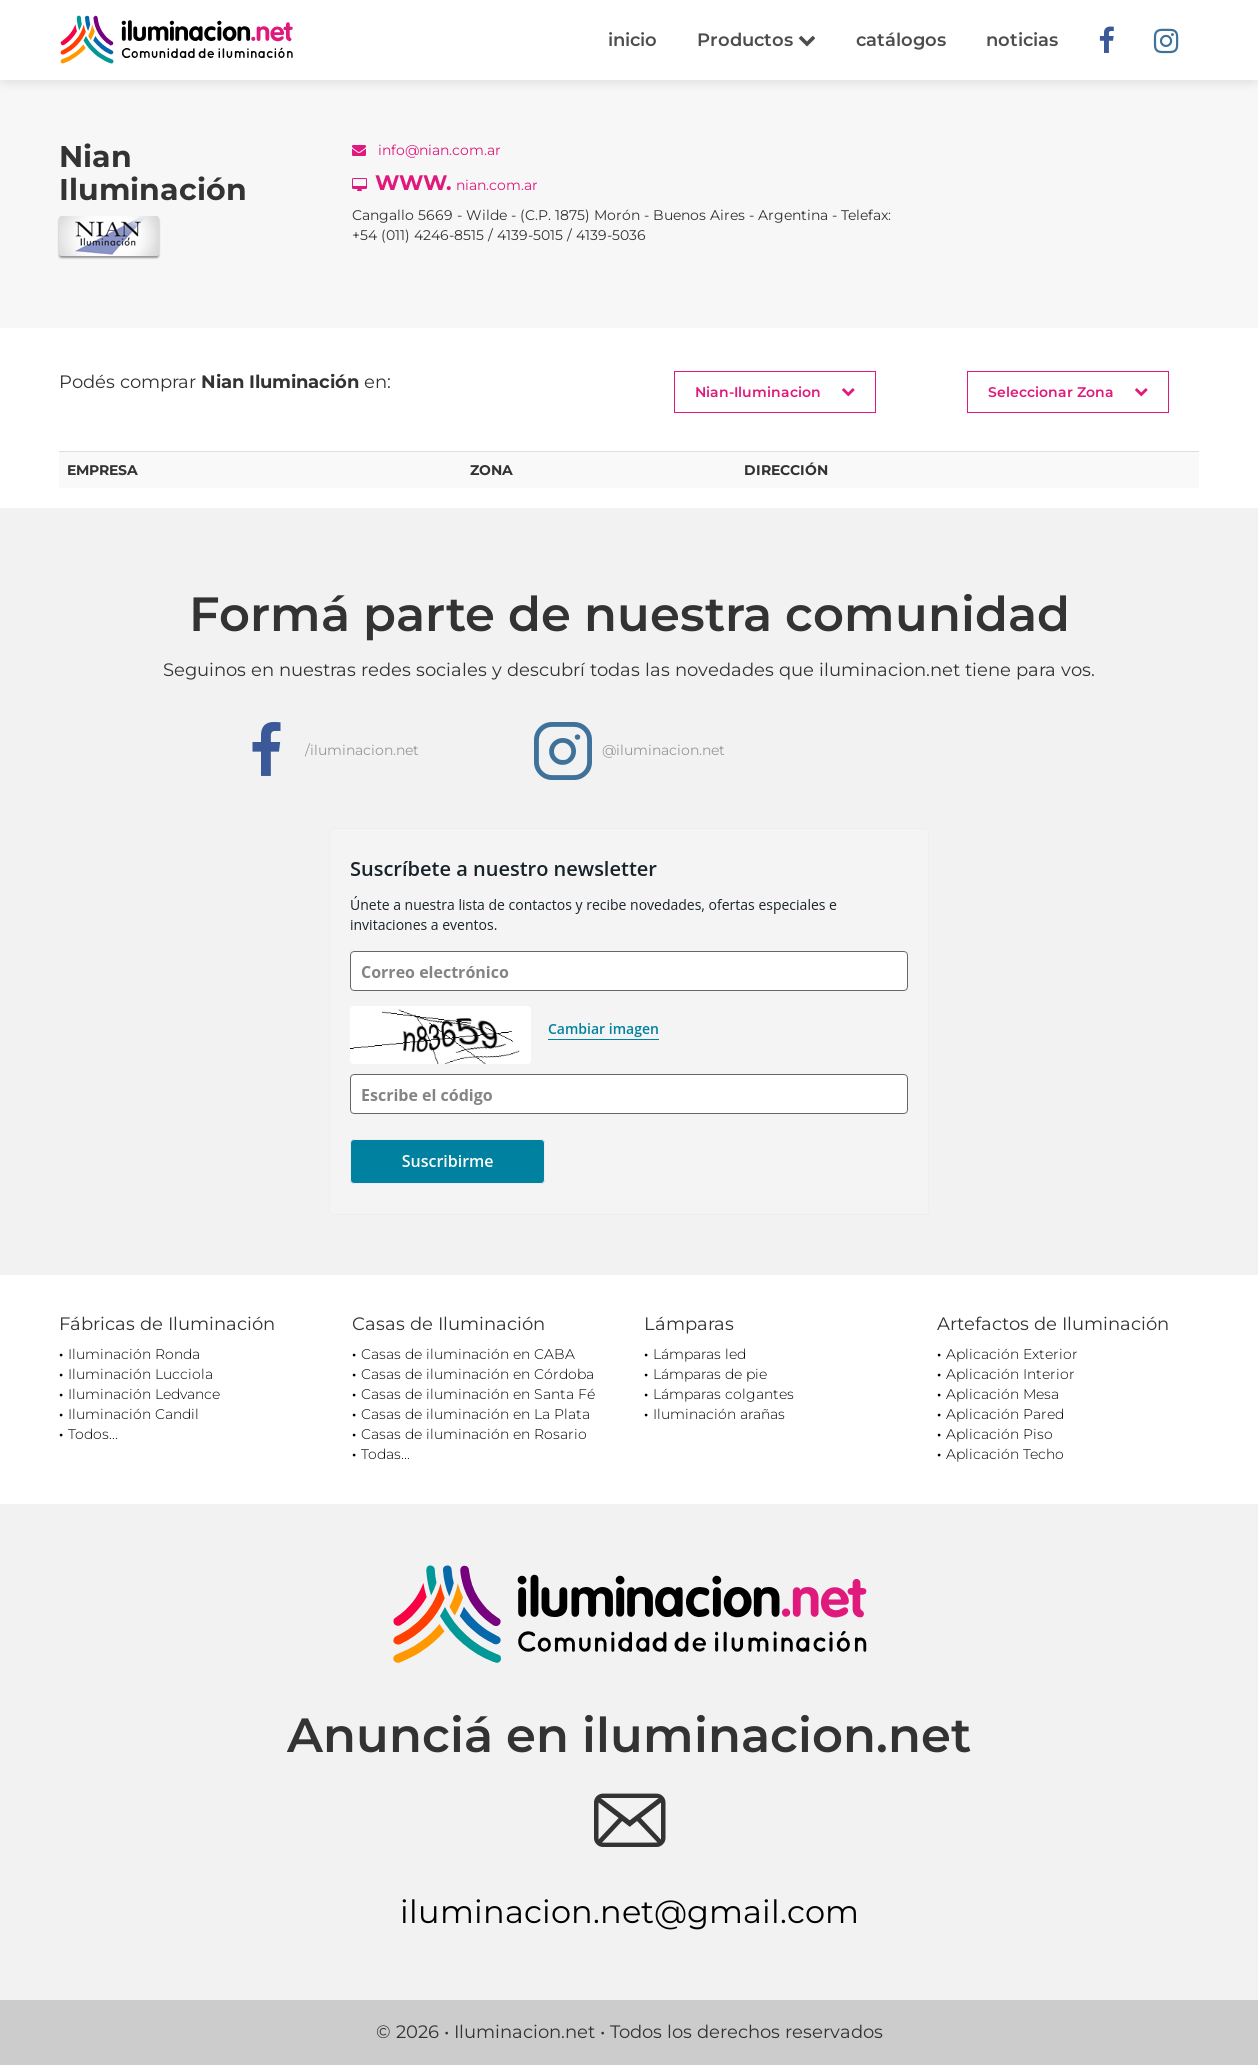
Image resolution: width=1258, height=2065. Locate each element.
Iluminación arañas (719, 1414)
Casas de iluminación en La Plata (475, 1414)
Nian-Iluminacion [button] (775, 391)
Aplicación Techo (1005, 1454)
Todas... (385, 1454)
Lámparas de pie (710, 1374)
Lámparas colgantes (723, 1394)
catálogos (901, 40)
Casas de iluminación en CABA (468, 1354)
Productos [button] (756, 40)
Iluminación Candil (133, 1414)
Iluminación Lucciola (140, 1374)
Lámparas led (699, 1354)
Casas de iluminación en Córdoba (477, 1374)
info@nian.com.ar (426, 150)
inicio (632, 40)
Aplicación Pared (1005, 1414)
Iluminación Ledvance (144, 1394)
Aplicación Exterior (1012, 1354)
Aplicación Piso (999, 1434)
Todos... (93, 1434)
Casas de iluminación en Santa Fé (478, 1394)
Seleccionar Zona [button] (1068, 391)
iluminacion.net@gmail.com (629, 1911)
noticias (1022, 40)
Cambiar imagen (603, 1028)
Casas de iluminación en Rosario (474, 1434)
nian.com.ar (445, 182)
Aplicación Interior (1010, 1374)
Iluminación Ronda (134, 1354)
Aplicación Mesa (1002, 1394)
